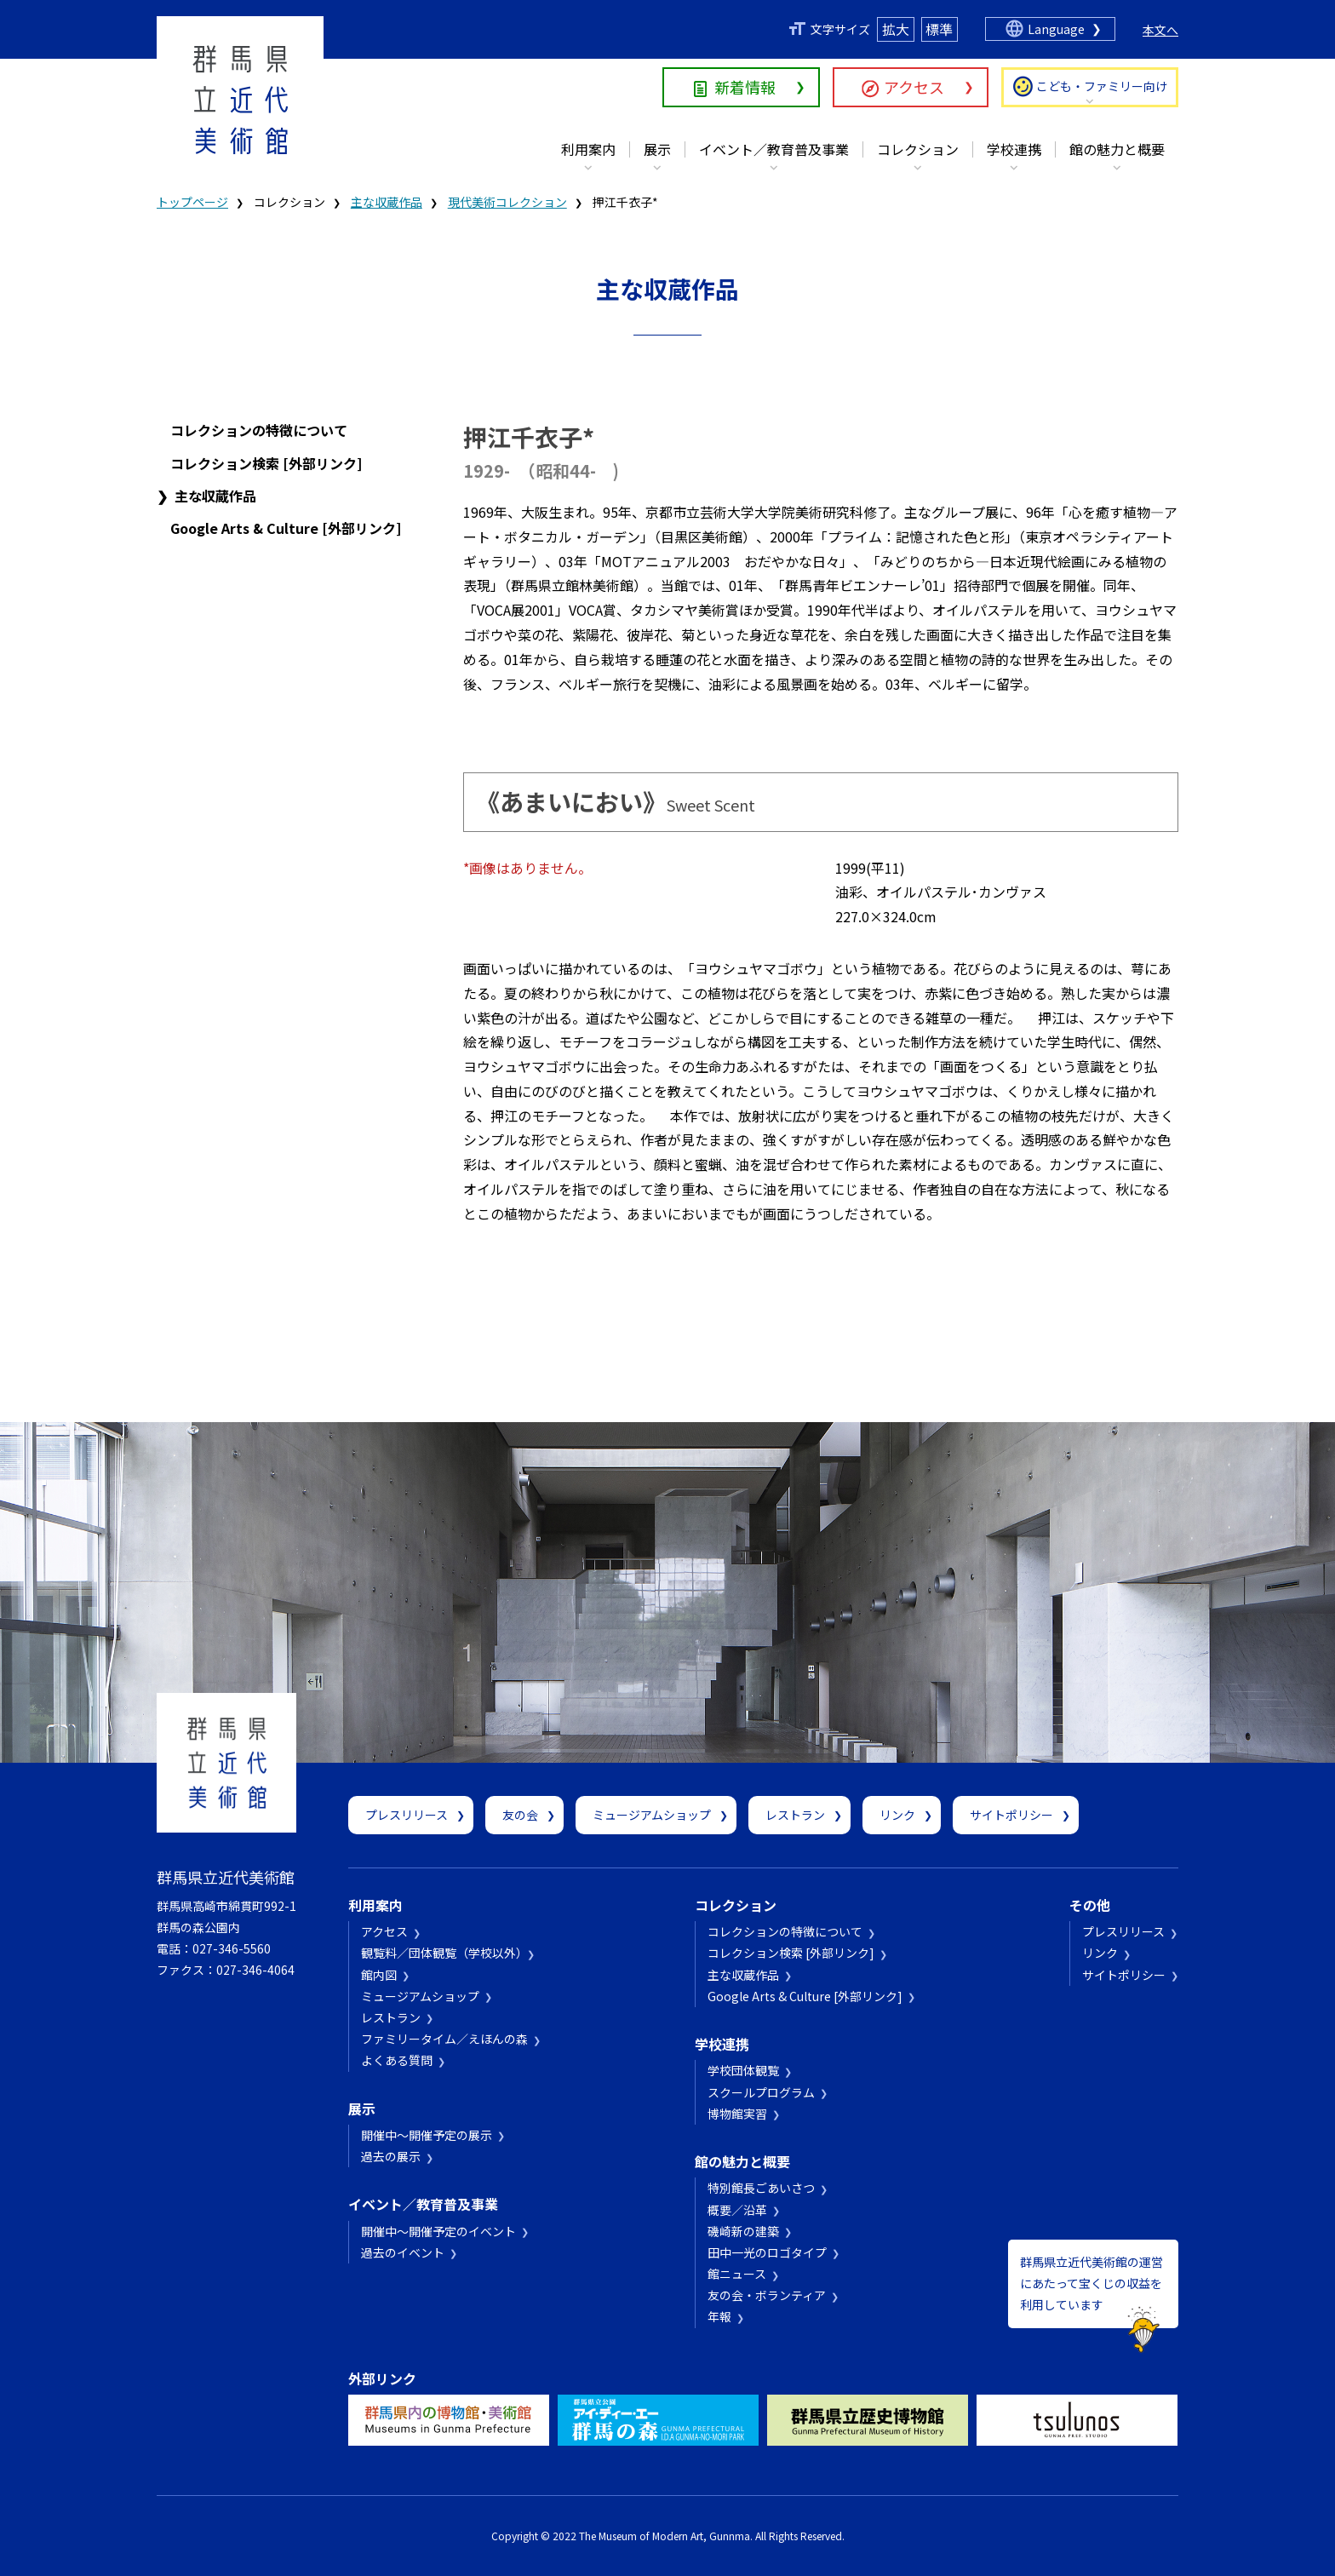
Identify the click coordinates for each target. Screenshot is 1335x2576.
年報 (719, 2316)
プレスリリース (406, 1814)
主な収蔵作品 (386, 201)
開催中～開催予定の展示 (426, 2134)
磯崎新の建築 (743, 2231)
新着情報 (745, 87)
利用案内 (588, 149)
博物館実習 (737, 2113)
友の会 (520, 1814)
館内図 (379, 1974)
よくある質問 (397, 2059)
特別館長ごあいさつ (761, 2187)
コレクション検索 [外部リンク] (266, 463)
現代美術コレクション (507, 201)
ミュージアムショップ (652, 1814)
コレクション (918, 149)
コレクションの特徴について (258, 430)
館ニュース (737, 2273)
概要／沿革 (737, 2209)
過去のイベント (402, 2252)
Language (1056, 28)
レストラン (795, 1814)
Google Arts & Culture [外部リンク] (285, 528)
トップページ (192, 201)
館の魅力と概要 (1117, 149)
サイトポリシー (1011, 1814)
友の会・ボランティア (767, 2294)
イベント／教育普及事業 (774, 149)
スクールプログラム (761, 2092)
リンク (897, 1814)
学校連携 (1014, 149)
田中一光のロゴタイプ (767, 2252)
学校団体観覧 (743, 2070)
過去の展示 (391, 2156)
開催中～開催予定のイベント (438, 2231)
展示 (657, 149)
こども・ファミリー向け (1101, 86)
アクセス (914, 87)
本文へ (1160, 29)
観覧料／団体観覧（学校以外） (441, 1952)
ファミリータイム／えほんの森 (444, 2038)
